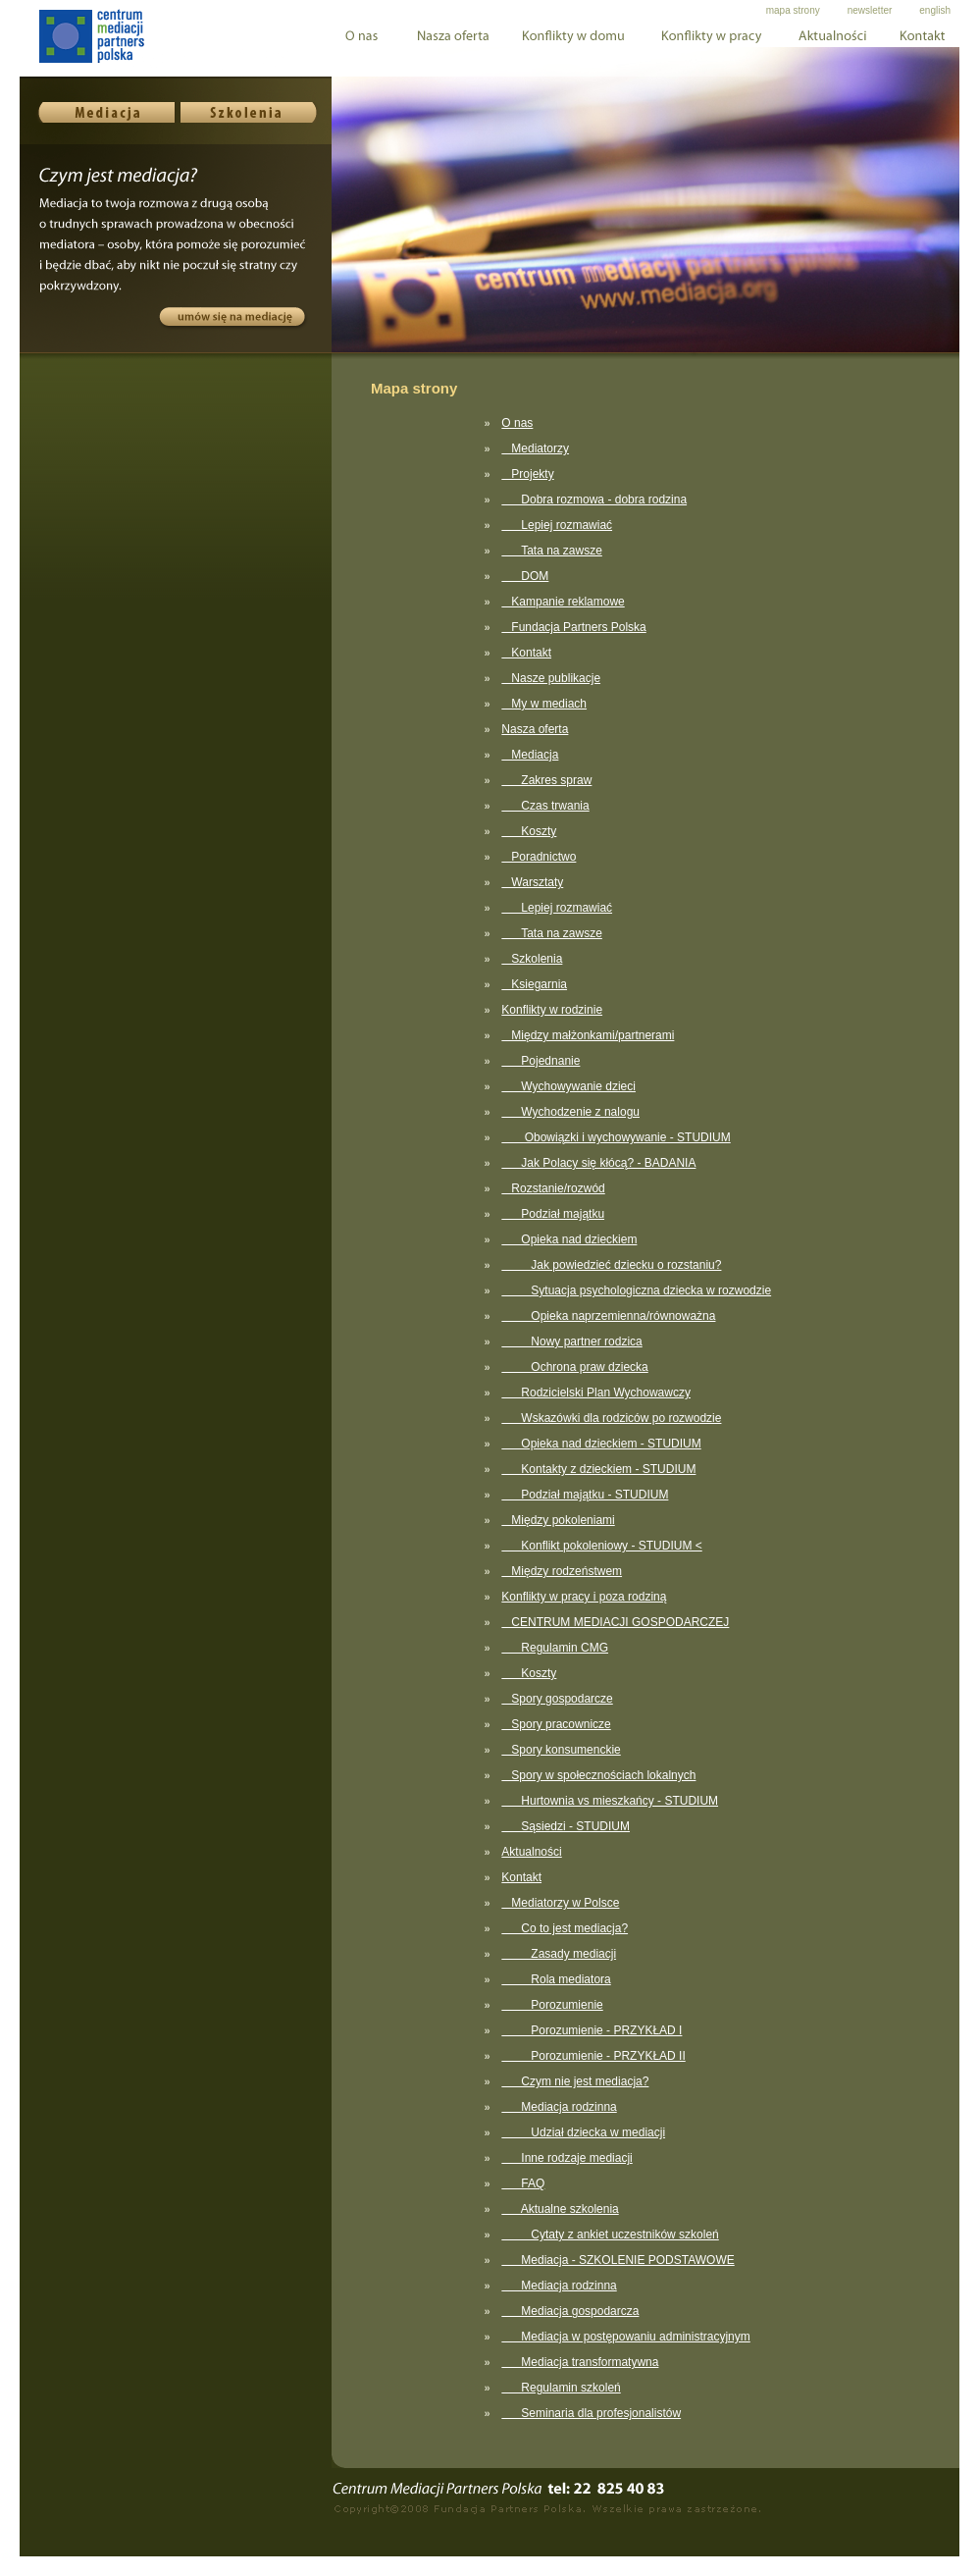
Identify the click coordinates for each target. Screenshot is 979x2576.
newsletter (870, 10)
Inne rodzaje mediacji (566, 2158)
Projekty (527, 474)
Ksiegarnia (534, 984)
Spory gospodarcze (556, 1699)
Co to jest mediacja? (564, 1928)
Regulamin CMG (554, 1648)
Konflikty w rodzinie (551, 1010)
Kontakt (526, 652)
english (935, 10)
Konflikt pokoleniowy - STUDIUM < (601, 1545)
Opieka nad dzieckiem (569, 1239)
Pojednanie (540, 1061)
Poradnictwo (538, 857)
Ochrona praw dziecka (574, 1367)
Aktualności (531, 1852)
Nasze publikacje (550, 678)
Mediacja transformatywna (579, 2362)
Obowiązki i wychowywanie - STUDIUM (615, 1137)
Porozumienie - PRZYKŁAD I (591, 2030)
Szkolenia (531, 959)
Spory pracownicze (555, 1724)
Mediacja (529, 755)
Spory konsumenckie (560, 1750)
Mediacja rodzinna (558, 2107)
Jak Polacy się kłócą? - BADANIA (598, 1163)
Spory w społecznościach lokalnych (598, 1775)
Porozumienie (551, 2005)
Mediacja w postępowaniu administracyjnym (625, 2336)
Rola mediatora (555, 1979)
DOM (524, 576)
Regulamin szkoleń (560, 2387)
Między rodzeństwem (561, 1571)
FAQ (522, 2183)
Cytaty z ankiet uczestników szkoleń (609, 2234)
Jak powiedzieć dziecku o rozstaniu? (611, 1265)
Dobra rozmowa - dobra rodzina (594, 499)
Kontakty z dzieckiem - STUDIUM (598, 1469)
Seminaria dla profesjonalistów (591, 2413)
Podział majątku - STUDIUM (584, 1494)
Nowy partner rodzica (571, 1341)
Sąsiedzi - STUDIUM (565, 1826)
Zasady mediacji (558, 1954)
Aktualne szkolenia (559, 2209)
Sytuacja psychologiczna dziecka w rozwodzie (636, 1290)
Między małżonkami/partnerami (587, 1035)
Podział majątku (552, 1214)
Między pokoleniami (557, 1520)
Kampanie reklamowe (562, 601)
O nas (517, 423)
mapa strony (793, 10)
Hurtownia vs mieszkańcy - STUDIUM (609, 1801)
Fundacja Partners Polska (573, 627)
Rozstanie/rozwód (552, 1188)
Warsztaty (532, 882)
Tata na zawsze (551, 550)
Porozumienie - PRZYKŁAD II (593, 2056)
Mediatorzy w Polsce (560, 1903)
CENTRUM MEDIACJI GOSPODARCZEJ (615, 1622)
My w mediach (544, 703)
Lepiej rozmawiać (556, 525)
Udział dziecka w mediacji (583, 2132)
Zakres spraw (546, 780)
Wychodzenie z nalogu (570, 1112)
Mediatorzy (535, 448)
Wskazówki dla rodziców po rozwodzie (611, 1418)
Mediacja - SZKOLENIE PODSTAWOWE (617, 2260)
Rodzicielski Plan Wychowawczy (596, 1392)
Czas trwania (545, 806)
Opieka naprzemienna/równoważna (608, 1316)
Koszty (528, 831)
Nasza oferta (534, 729)
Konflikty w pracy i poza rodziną (583, 1596)
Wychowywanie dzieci (568, 1086)
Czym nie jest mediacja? (574, 2081)
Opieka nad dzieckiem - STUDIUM (600, 1443)
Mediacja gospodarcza (570, 2311)
